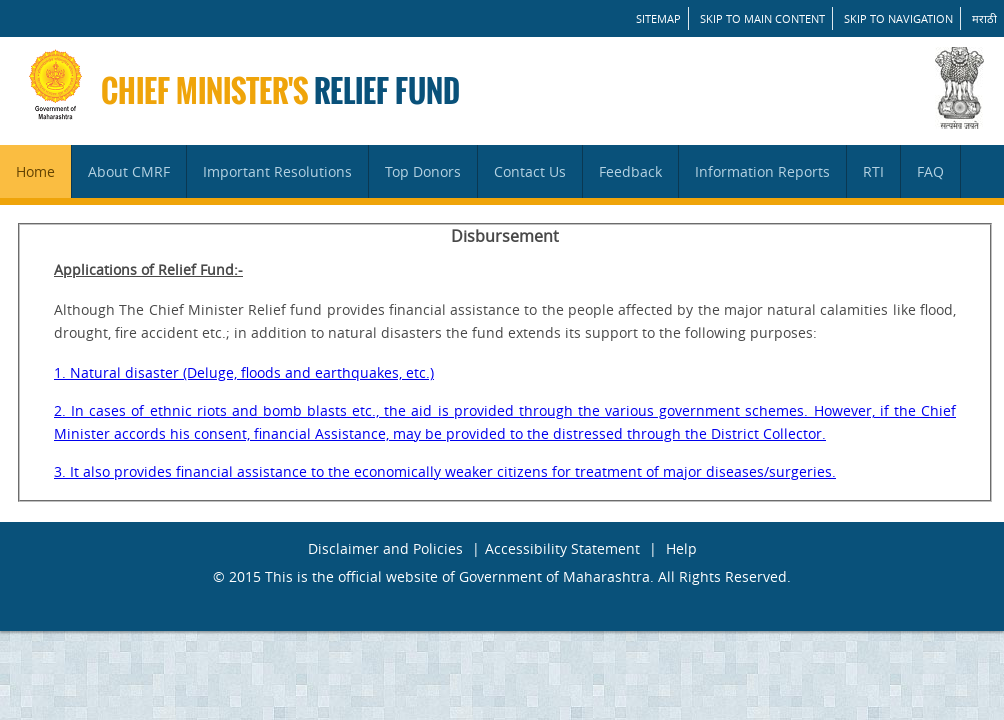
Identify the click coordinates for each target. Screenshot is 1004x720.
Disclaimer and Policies (385, 548)
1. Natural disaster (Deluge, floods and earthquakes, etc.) (244, 372)
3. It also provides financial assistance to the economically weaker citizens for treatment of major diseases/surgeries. (445, 471)
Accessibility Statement (562, 548)
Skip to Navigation (898, 18)
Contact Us (530, 171)
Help (681, 548)
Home (35, 171)
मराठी (984, 18)
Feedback (630, 171)
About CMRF (129, 171)
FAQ (930, 171)
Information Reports (762, 171)
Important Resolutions (277, 171)
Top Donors (423, 171)
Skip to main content (762, 18)
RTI (873, 171)
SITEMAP (658, 18)
